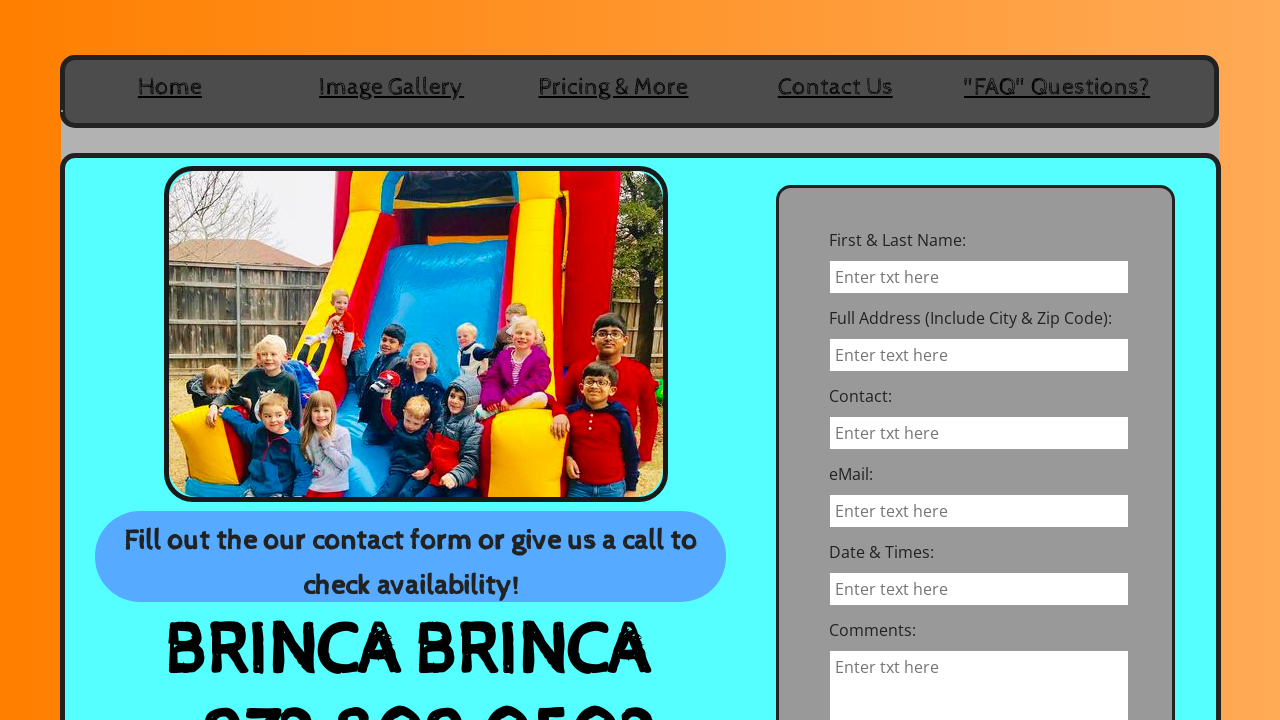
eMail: (851, 474)
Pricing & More (613, 87)
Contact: (860, 396)
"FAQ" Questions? (1057, 87)
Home (170, 87)
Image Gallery (391, 87)
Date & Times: (881, 552)
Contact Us (835, 87)
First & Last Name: (897, 240)
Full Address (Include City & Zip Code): (970, 318)
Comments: (872, 630)
